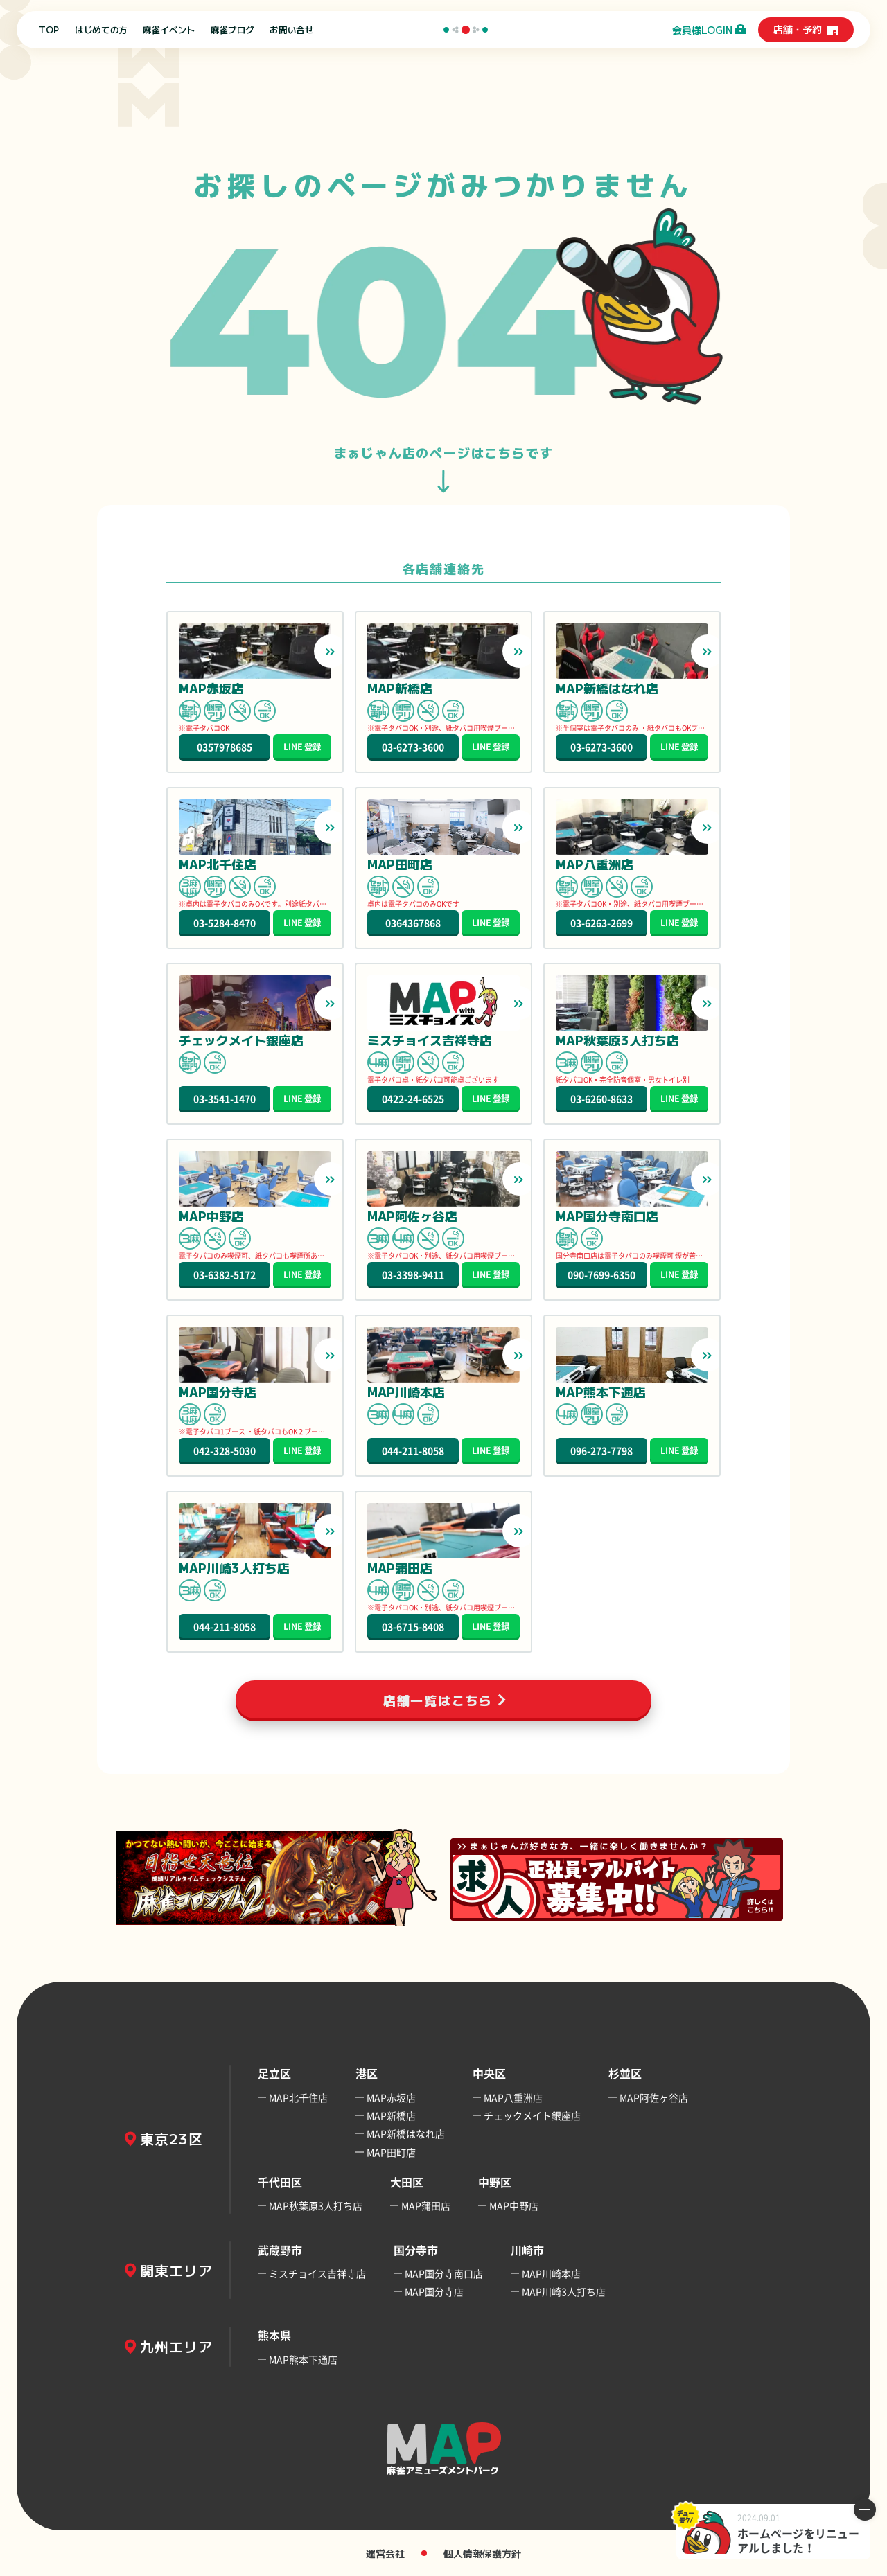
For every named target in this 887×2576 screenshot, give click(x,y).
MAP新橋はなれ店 (406, 2133)
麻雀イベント (169, 30)
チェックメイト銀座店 (532, 2115)
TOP (49, 30)
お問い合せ (291, 30)
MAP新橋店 (391, 2115)
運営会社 (385, 2553)
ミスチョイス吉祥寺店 (317, 2273)
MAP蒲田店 (425, 2205)
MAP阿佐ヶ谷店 (654, 2097)
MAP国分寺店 (434, 2291)
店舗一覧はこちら (438, 1700)
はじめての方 (101, 30)
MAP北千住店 (298, 2097)
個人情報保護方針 (482, 2553)
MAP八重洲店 (513, 2097)
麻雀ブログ (232, 30)
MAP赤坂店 (391, 2097)
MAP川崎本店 (551, 2273)
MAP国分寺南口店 (444, 2273)
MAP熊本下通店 (303, 2359)
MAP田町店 (391, 2152)
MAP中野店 (513, 2205)
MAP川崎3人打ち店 (564, 2291)
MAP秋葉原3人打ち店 (315, 2205)
